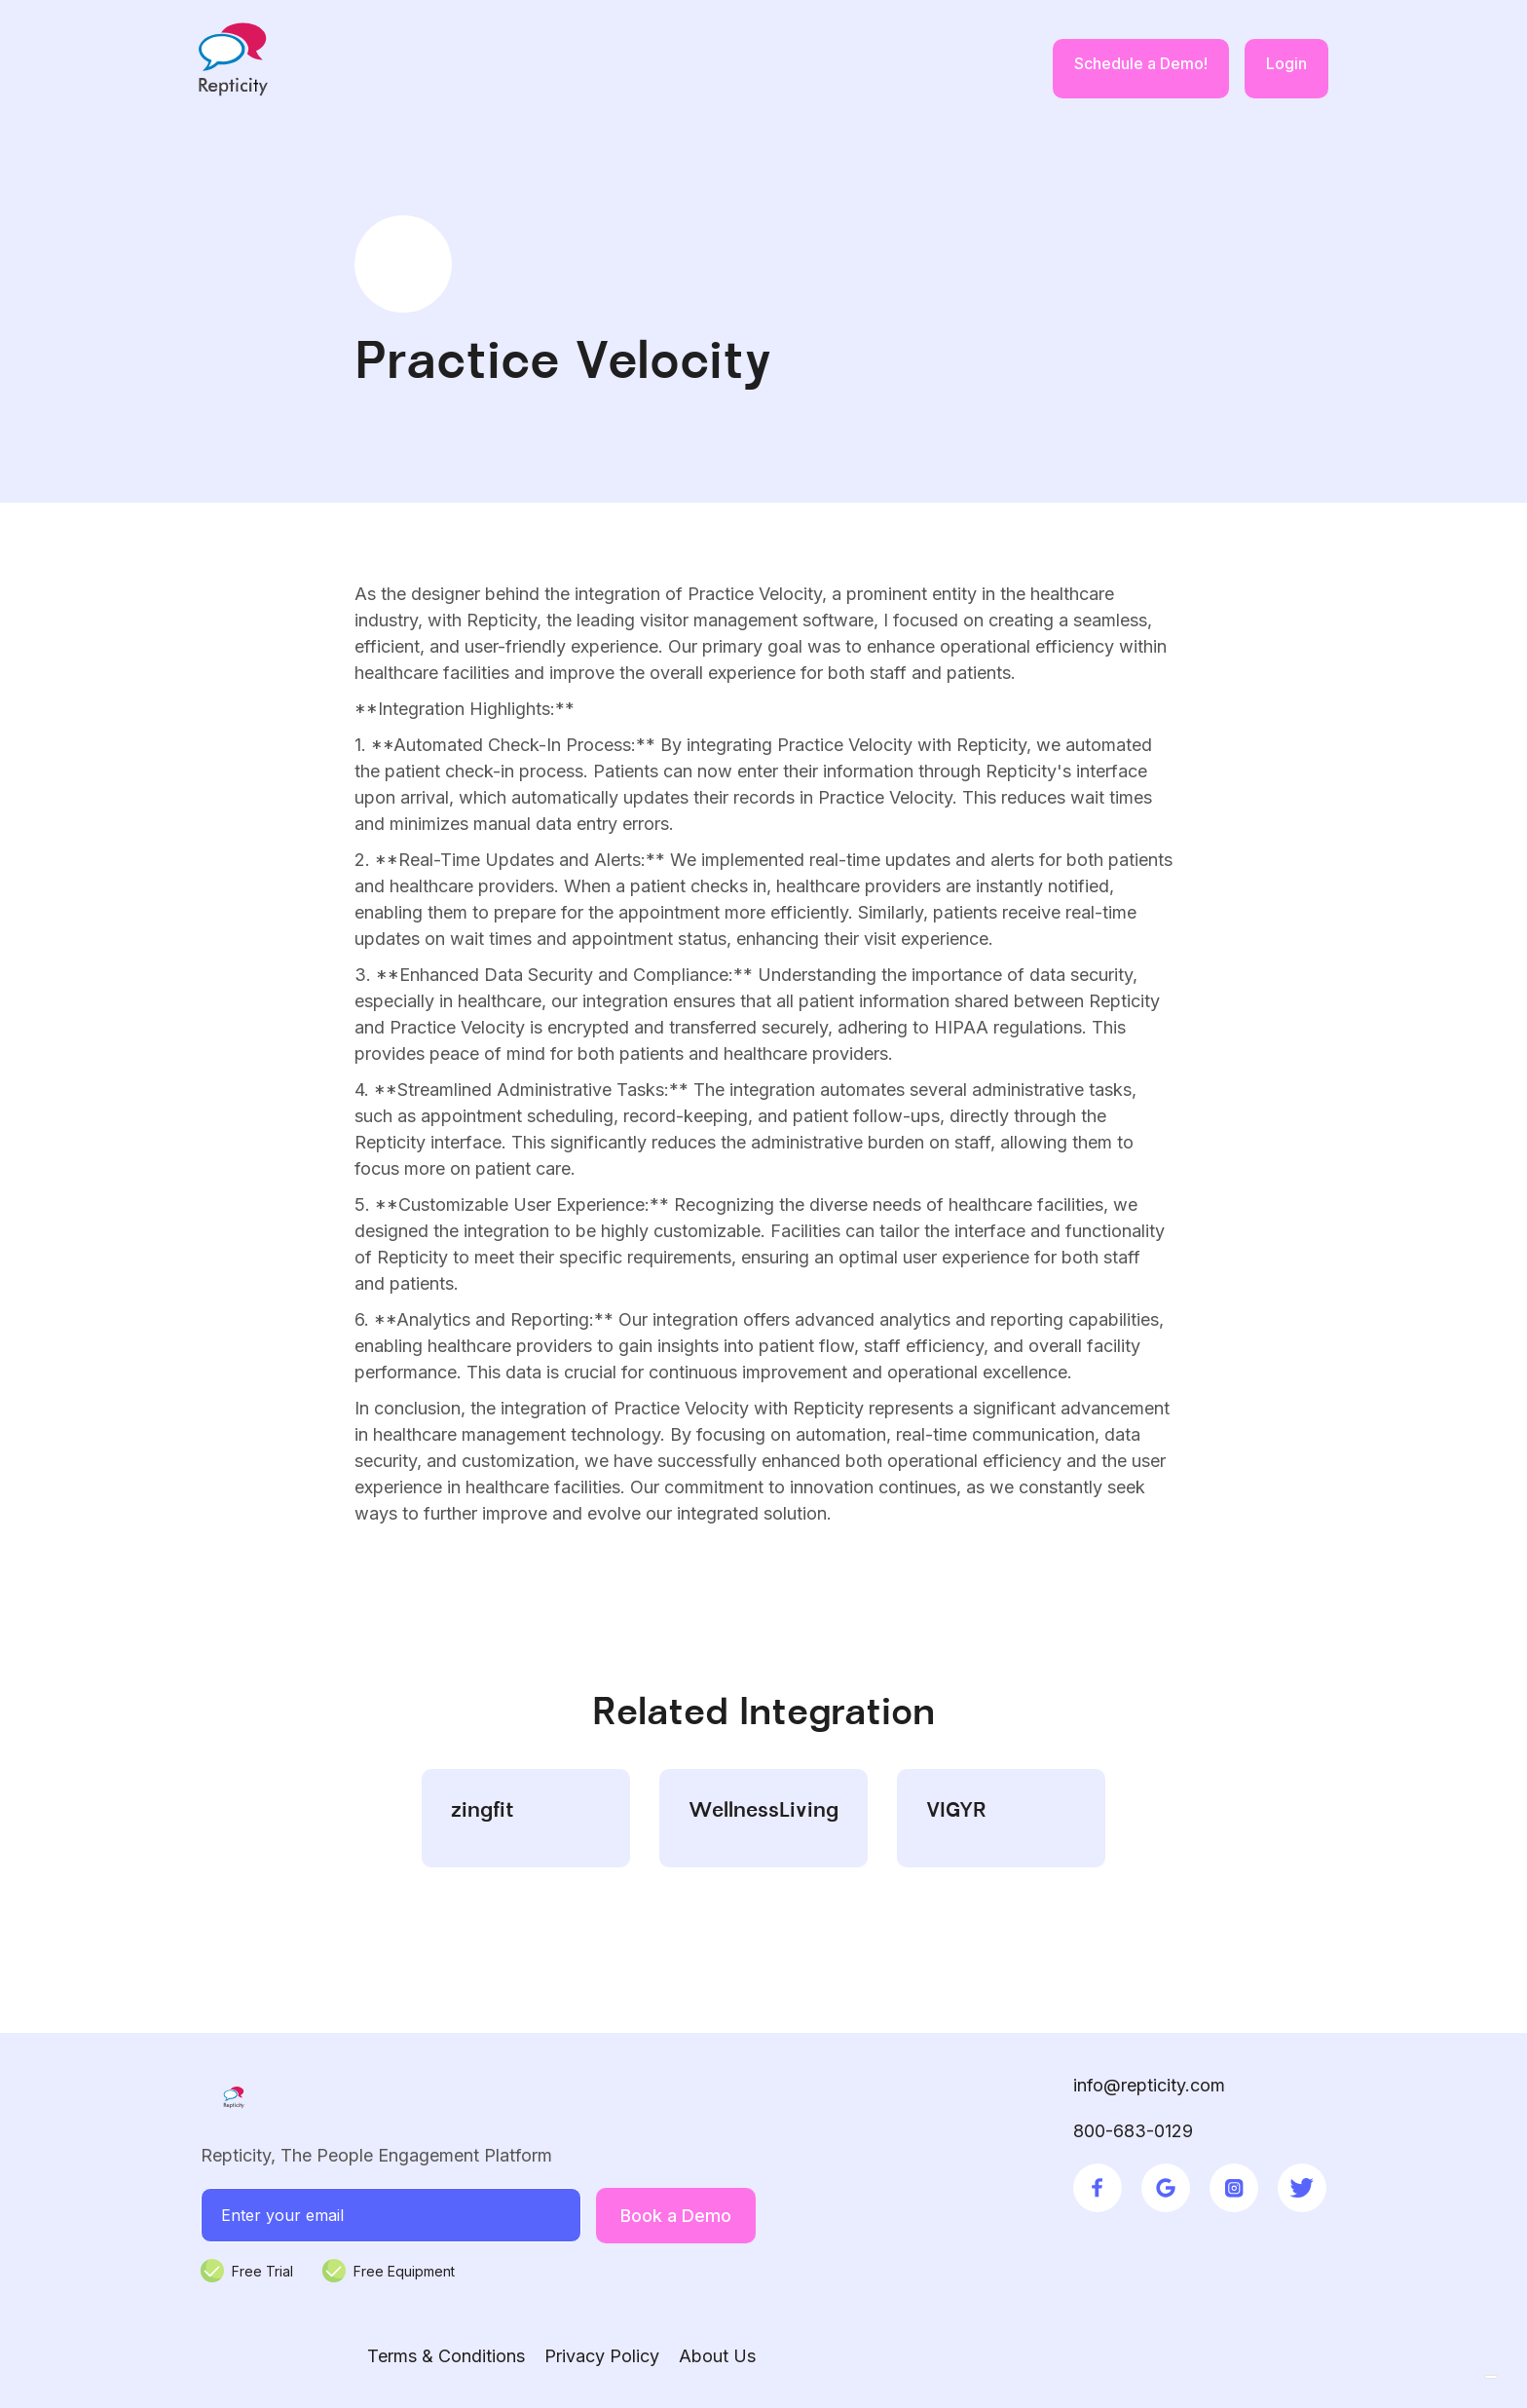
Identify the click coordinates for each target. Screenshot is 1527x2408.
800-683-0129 (1133, 2131)
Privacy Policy (601, 2356)
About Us (717, 2356)
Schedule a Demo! (1141, 63)
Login (1286, 63)
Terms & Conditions (446, 2356)
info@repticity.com (1149, 2085)
